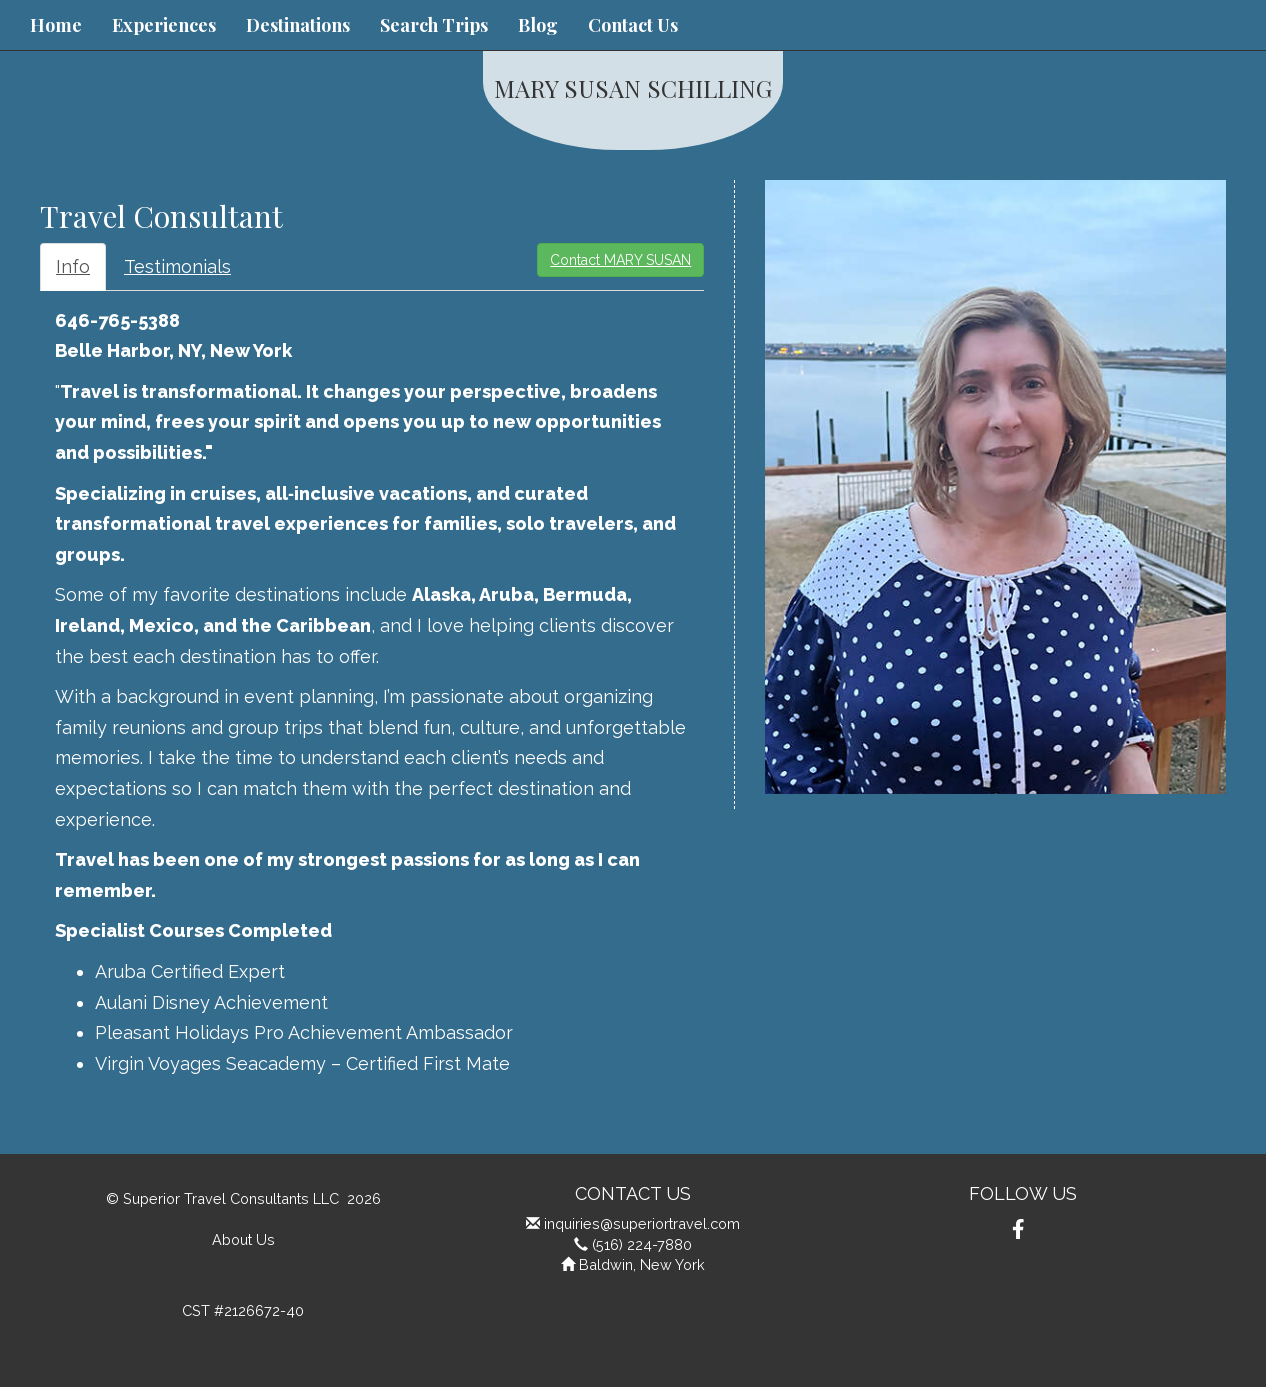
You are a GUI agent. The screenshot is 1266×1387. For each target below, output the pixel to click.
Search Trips (434, 25)
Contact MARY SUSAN (620, 260)
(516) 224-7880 (642, 1244)
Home (56, 25)
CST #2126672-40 (243, 1310)
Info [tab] (73, 266)
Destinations (298, 25)
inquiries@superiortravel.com (642, 1223)
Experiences (164, 25)
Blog (538, 25)
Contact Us (633, 25)
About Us (243, 1239)
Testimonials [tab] (177, 266)
